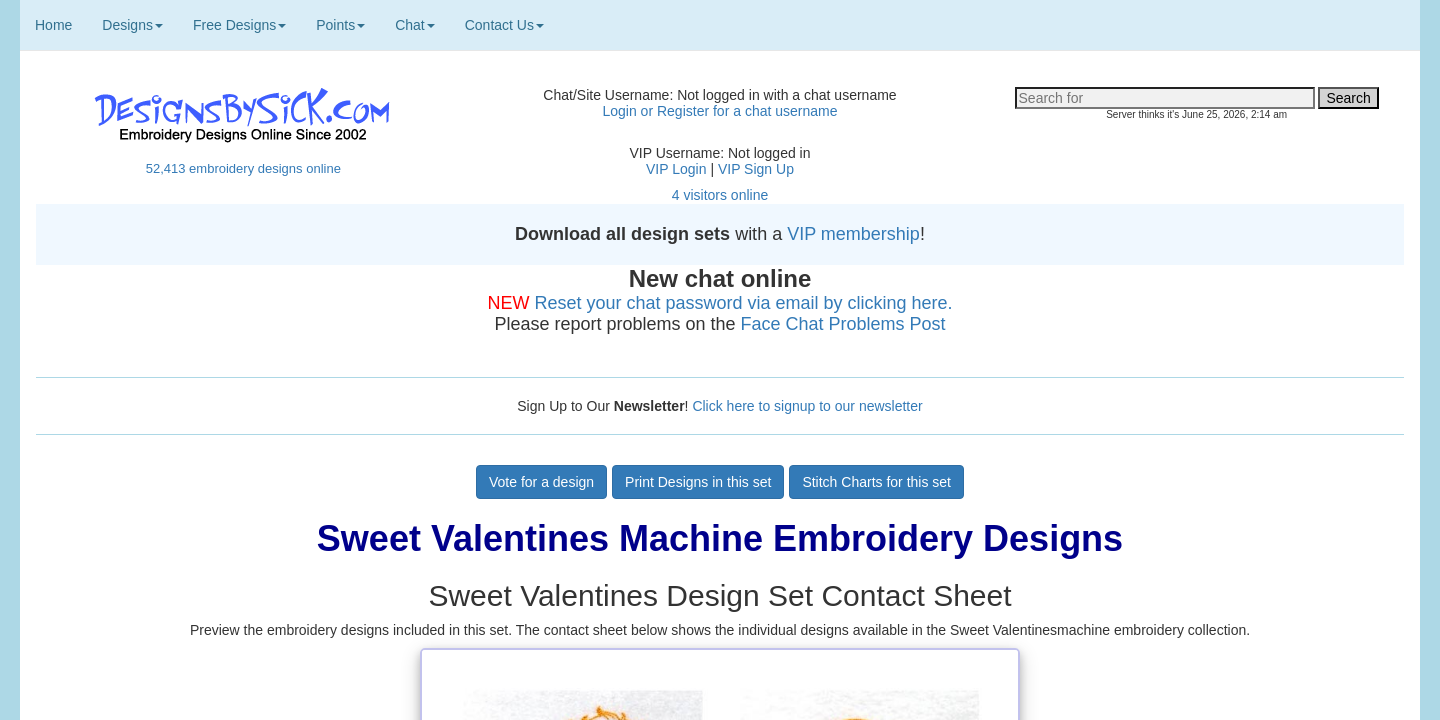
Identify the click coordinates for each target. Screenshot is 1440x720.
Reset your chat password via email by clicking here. (743, 303)
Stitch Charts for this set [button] (876, 482)
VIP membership (853, 234)
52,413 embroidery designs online (243, 168)
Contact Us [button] (504, 25)
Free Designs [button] (239, 25)
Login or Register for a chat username (719, 111)
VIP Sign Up (756, 169)
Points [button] (340, 25)
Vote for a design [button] (541, 482)
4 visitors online (720, 195)
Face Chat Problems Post (843, 324)
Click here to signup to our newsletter (807, 406)
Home (53, 25)
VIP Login (676, 169)
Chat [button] (415, 25)
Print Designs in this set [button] (698, 482)
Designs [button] (132, 25)
